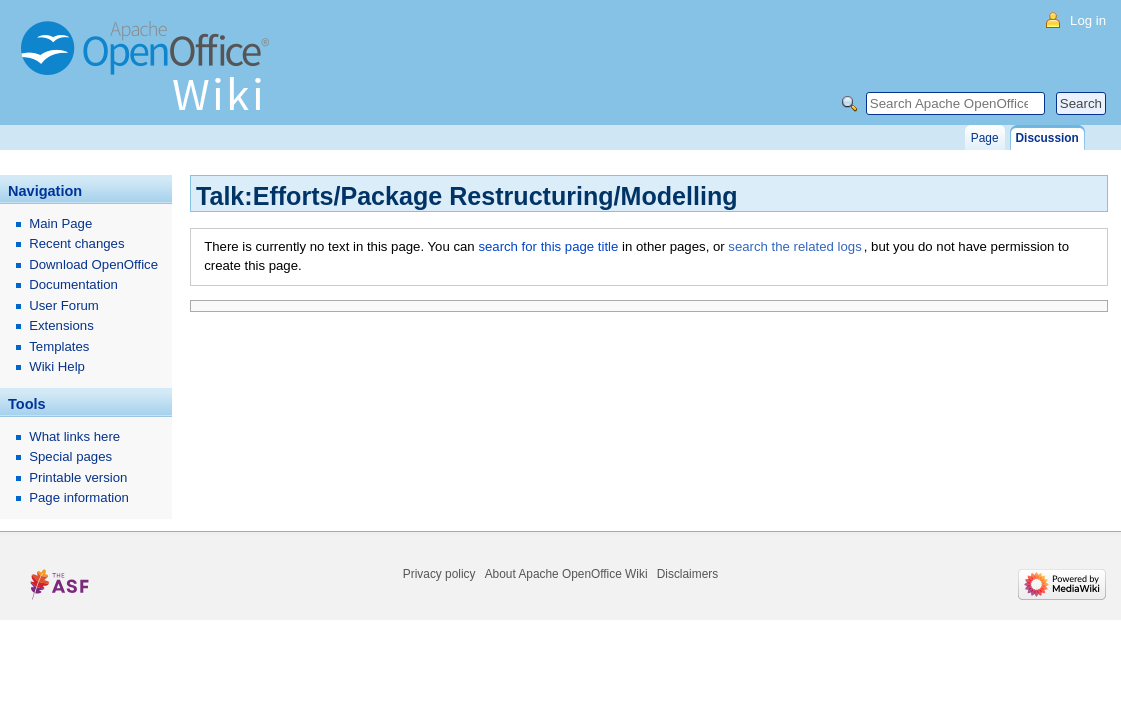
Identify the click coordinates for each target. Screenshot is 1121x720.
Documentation (73, 284)
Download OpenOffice (93, 264)
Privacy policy (439, 574)
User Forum (64, 305)
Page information (79, 497)
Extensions (61, 325)
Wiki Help (57, 366)
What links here (74, 436)
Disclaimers (687, 574)
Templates (59, 346)
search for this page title (548, 246)
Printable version (78, 477)
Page (985, 138)
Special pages (70, 456)
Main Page (60, 223)
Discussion (1047, 138)
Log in (1088, 20)
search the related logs (794, 246)
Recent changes (76, 243)
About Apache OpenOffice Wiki (566, 574)
